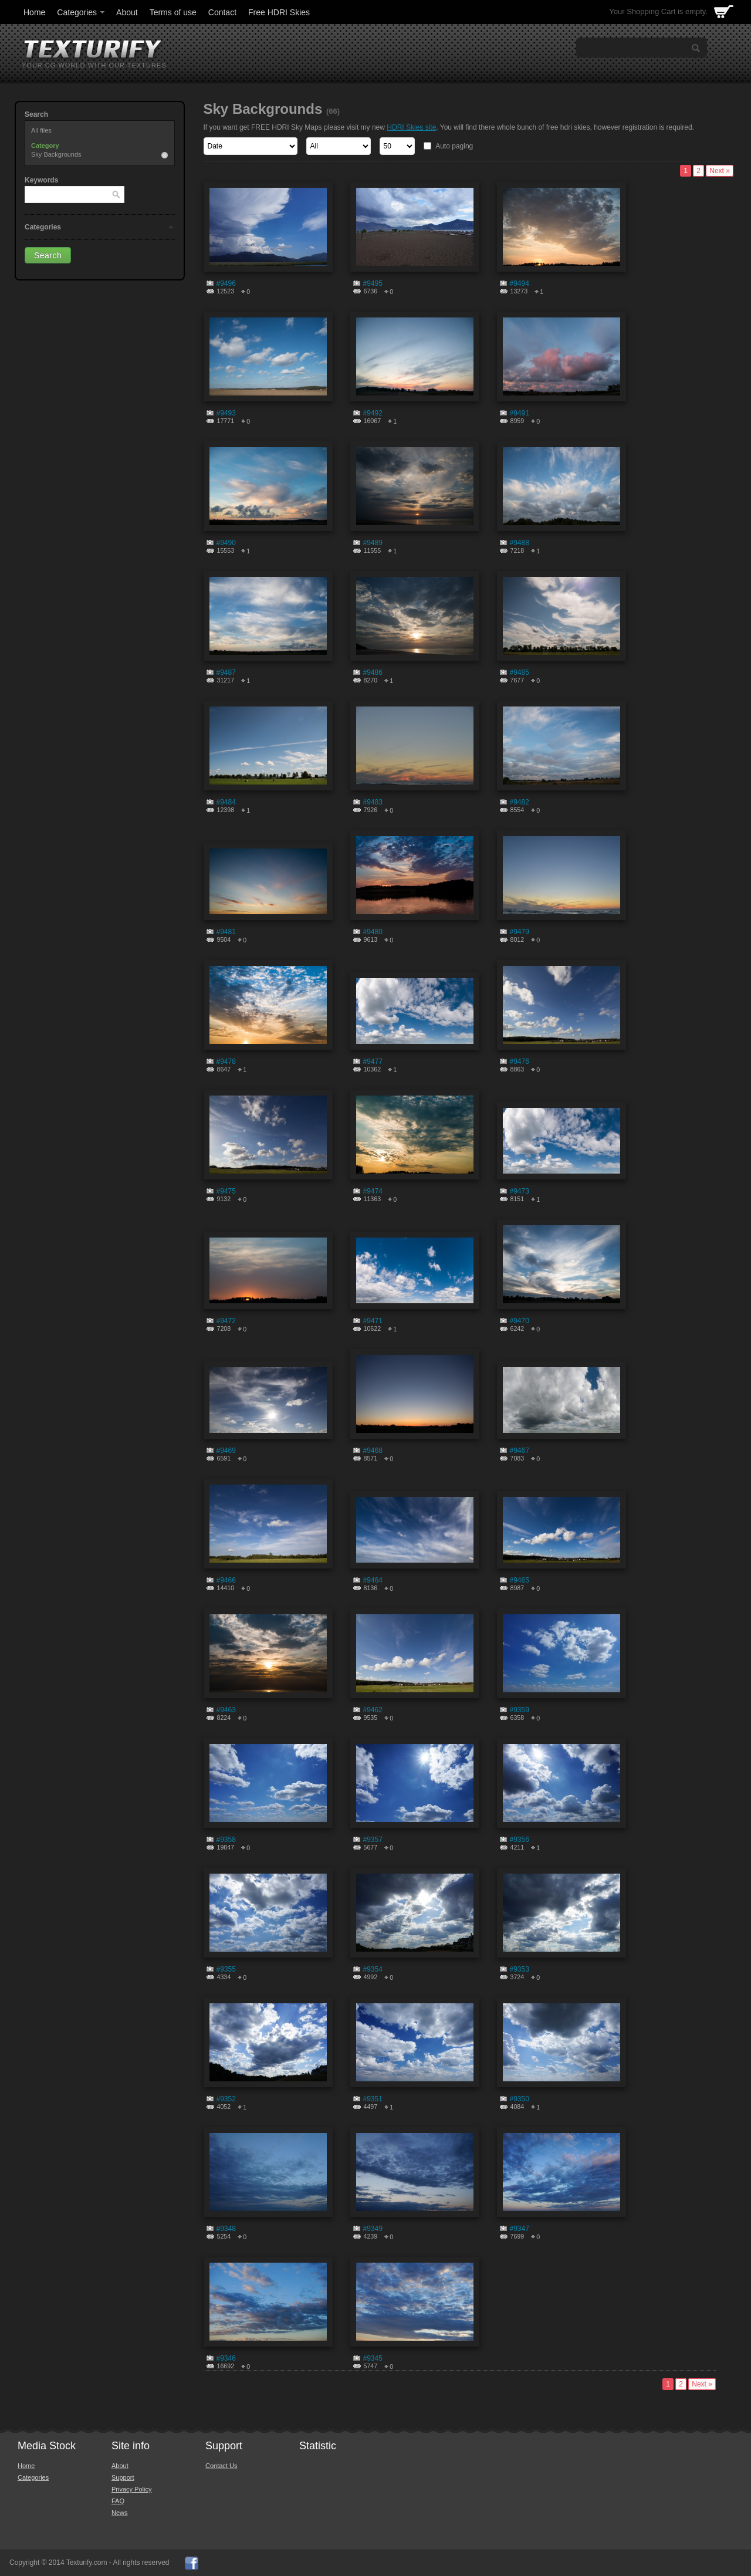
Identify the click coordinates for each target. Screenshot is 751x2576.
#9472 (226, 1321)
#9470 (519, 1321)
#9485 (519, 672)
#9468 (373, 1450)
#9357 (373, 1839)
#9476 (519, 1061)
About (127, 12)
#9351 (373, 2099)
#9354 (373, 1969)
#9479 (519, 932)
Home (34, 12)
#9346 (226, 2358)
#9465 (519, 1580)
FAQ (117, 2500)
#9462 (373, 1710)
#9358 (226, 1839)
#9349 (373, 2229)
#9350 (519, 2099)
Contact (222, 12)
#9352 (226, 2099)
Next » (719, 171)
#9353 (519, 1969)
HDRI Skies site (411, 127)
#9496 (226, 283)
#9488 (519, 543)
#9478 (226, 1061)
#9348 (226, 2229)
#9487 (226, 672)
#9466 (226, 1580)
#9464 (373, 1580)
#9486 (373, 672)
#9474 (373, 1191)
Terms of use (173, 12)
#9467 (519, 1450)
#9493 (226, 413)
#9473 (519, 1191)
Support (122, 2477)
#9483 (373, 802)
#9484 (226, 802)
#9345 (373, 2358)
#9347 (519, 2229)
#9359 (519, 1710)
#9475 (226, 1191)
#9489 (373, 543)
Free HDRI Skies (279, 12)
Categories (81, 12)
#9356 (519, 1839)
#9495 (373, 283)
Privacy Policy (131, 2489)
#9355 (226, 1969)
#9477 (373, 1061)
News (119, 2512)
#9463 (226, 1710)
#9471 (373, 1321)
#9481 (226, 932)
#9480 (373, 932)
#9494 (519, 283)
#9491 (519, 413)
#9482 (519, 802)
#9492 (373, 413)
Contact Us (221, 2465)
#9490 (226, 543)
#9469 (226, 1450)
